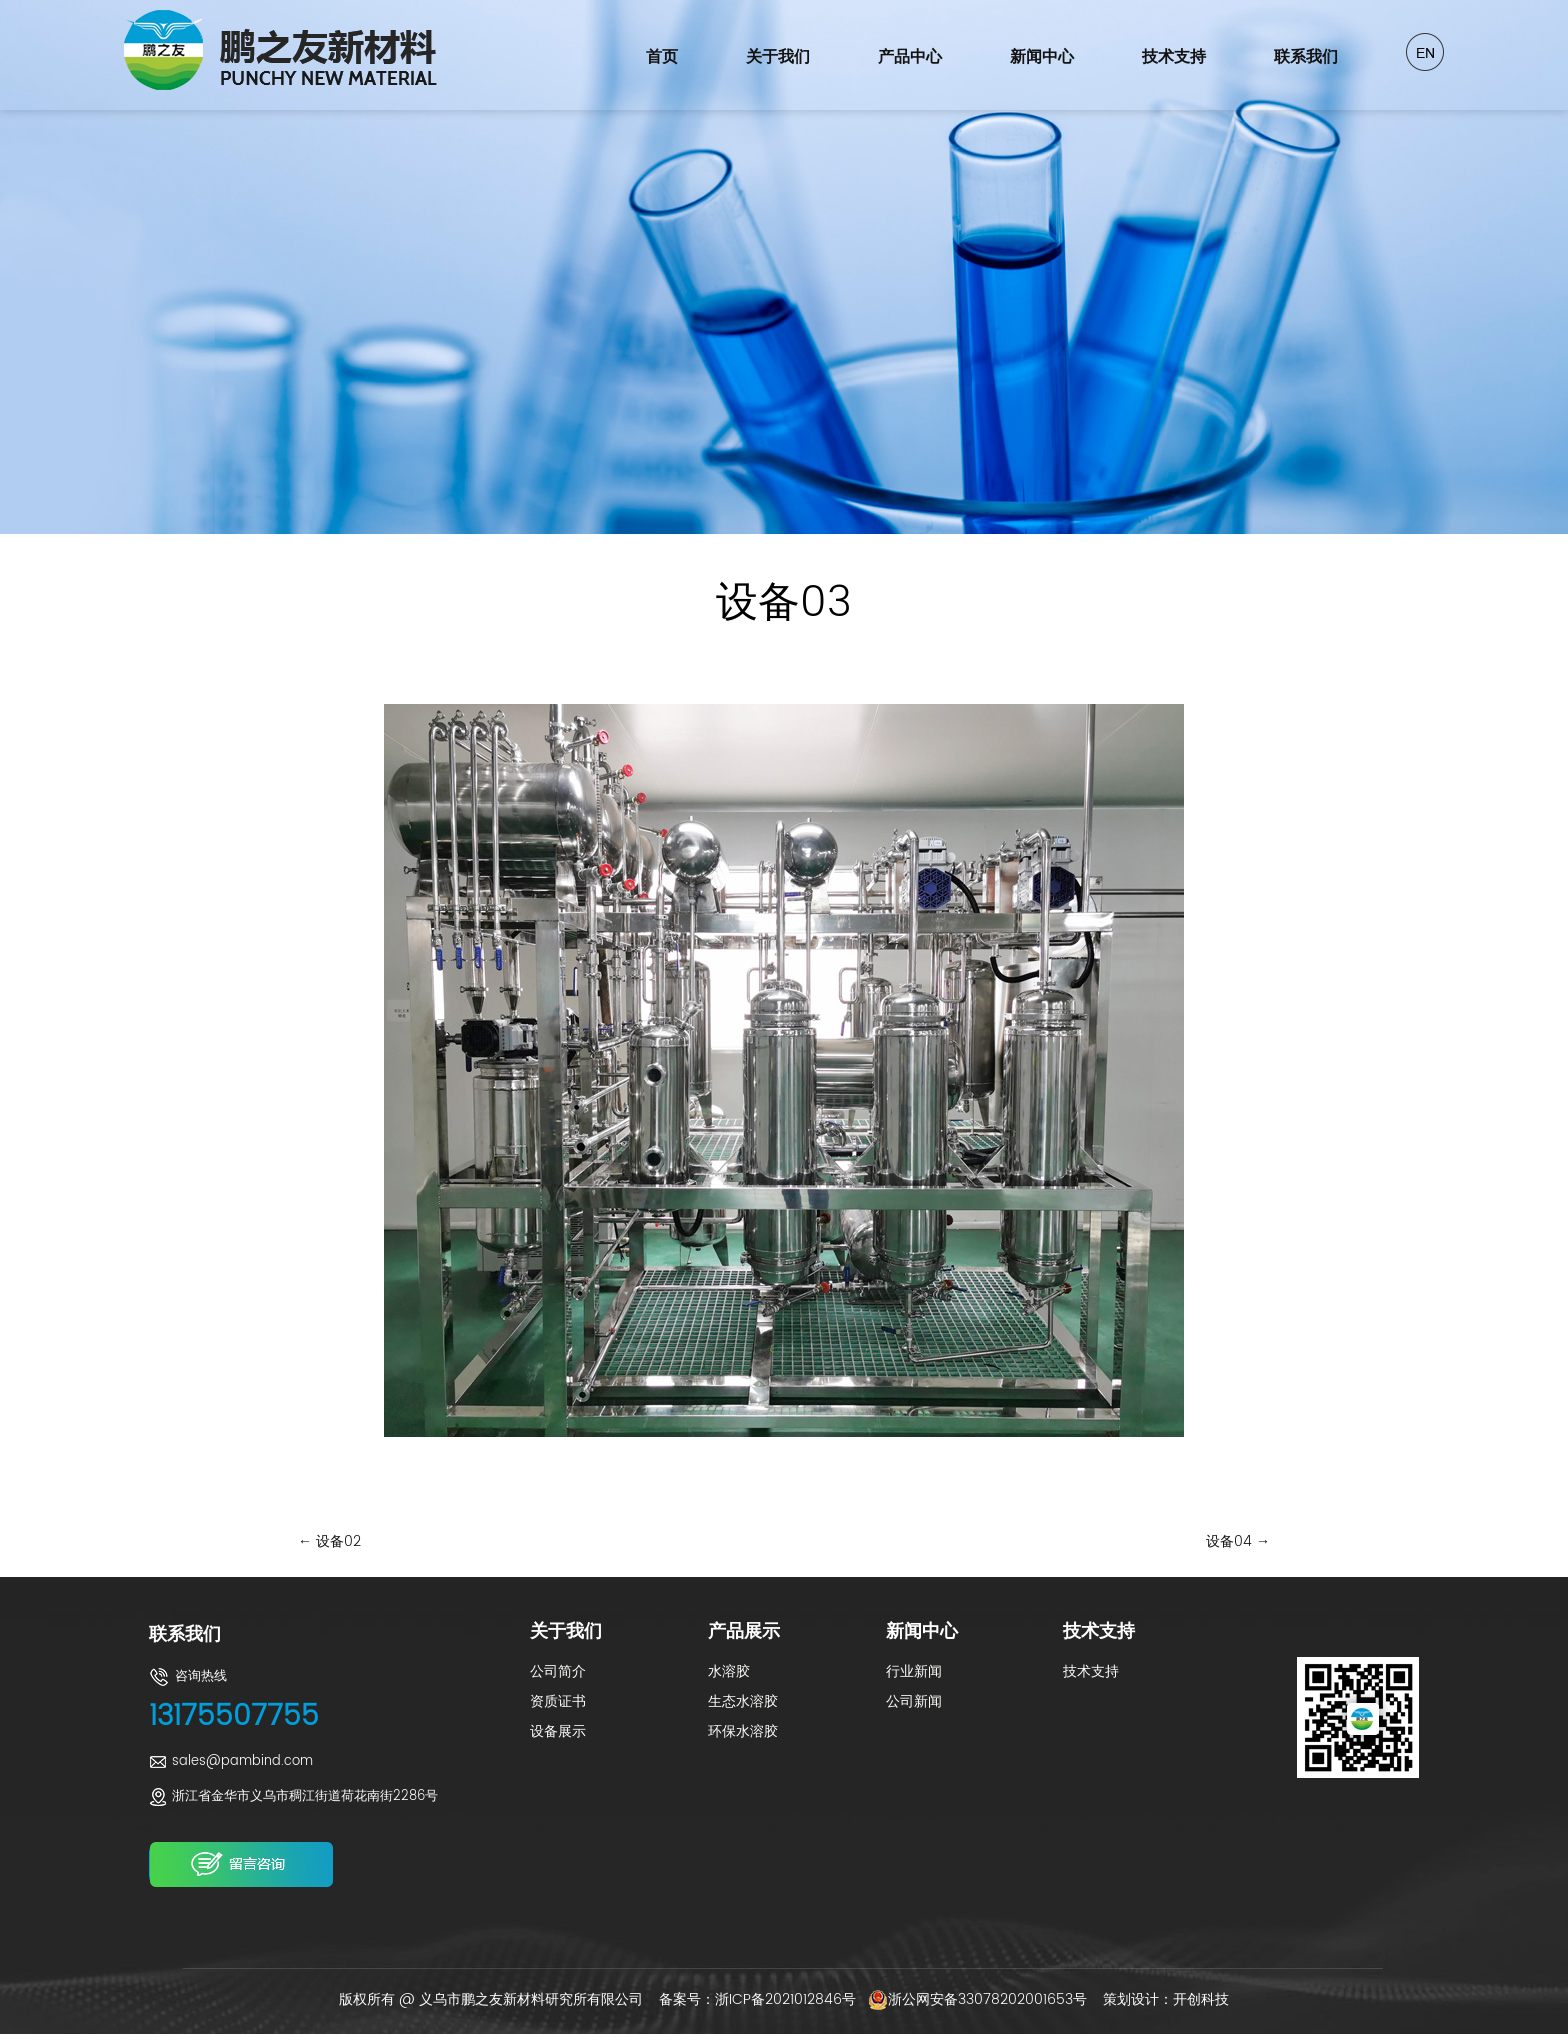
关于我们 (778, 57)
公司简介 (558, 1671)
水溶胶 (729, 1671)
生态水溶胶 (743, 1701)
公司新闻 (914, 1701)
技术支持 (1174, 57)
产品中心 (910, 57)
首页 (662, 57)
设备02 (329, 1541)
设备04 (1238, 1541)
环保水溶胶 (743, 1731)
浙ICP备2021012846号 (785, 1999)
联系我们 (1306, 57)
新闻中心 (1042, 57)
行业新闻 (914, 1671)
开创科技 (1201, 1999)
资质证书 (558, 1701)
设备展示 (558, 1731)
